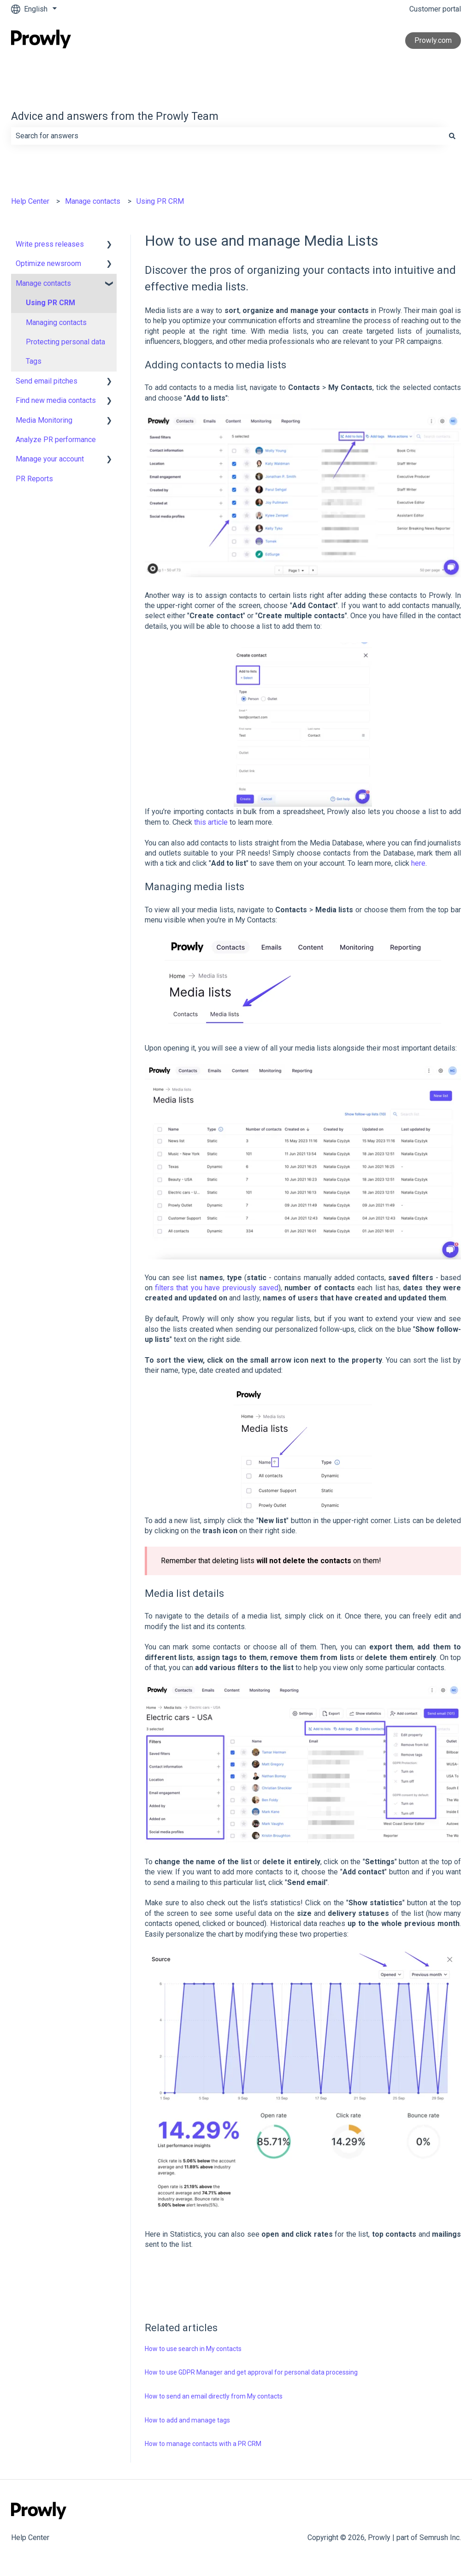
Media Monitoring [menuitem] (44, 420)
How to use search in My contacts (193, 2348)
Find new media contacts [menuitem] (56, 400)
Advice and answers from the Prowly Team (114, 116)
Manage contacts (92, 201)
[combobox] (227, 136)
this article (211, 822)
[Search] (452, 136)
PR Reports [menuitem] (34, 478)
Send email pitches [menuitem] (46, 381)
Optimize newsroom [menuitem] (48, 263)
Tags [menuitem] (33, 361)
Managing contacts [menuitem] (56, 322)
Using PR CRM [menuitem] (50, 302)
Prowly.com (433, 40)
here (418, 863)
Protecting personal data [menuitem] (65, 341)
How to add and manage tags (187, 2420)
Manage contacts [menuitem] (43, 283)
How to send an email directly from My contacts (214, 2396)
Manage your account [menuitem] (50, 459)
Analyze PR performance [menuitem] (56, 439)
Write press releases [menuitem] (50, 244)
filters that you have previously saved (216, 1287)
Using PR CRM (160, 201)
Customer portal (435, 9)
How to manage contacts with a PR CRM (203, 2443)
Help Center (30, 201)
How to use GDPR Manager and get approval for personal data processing (251, 2372)
